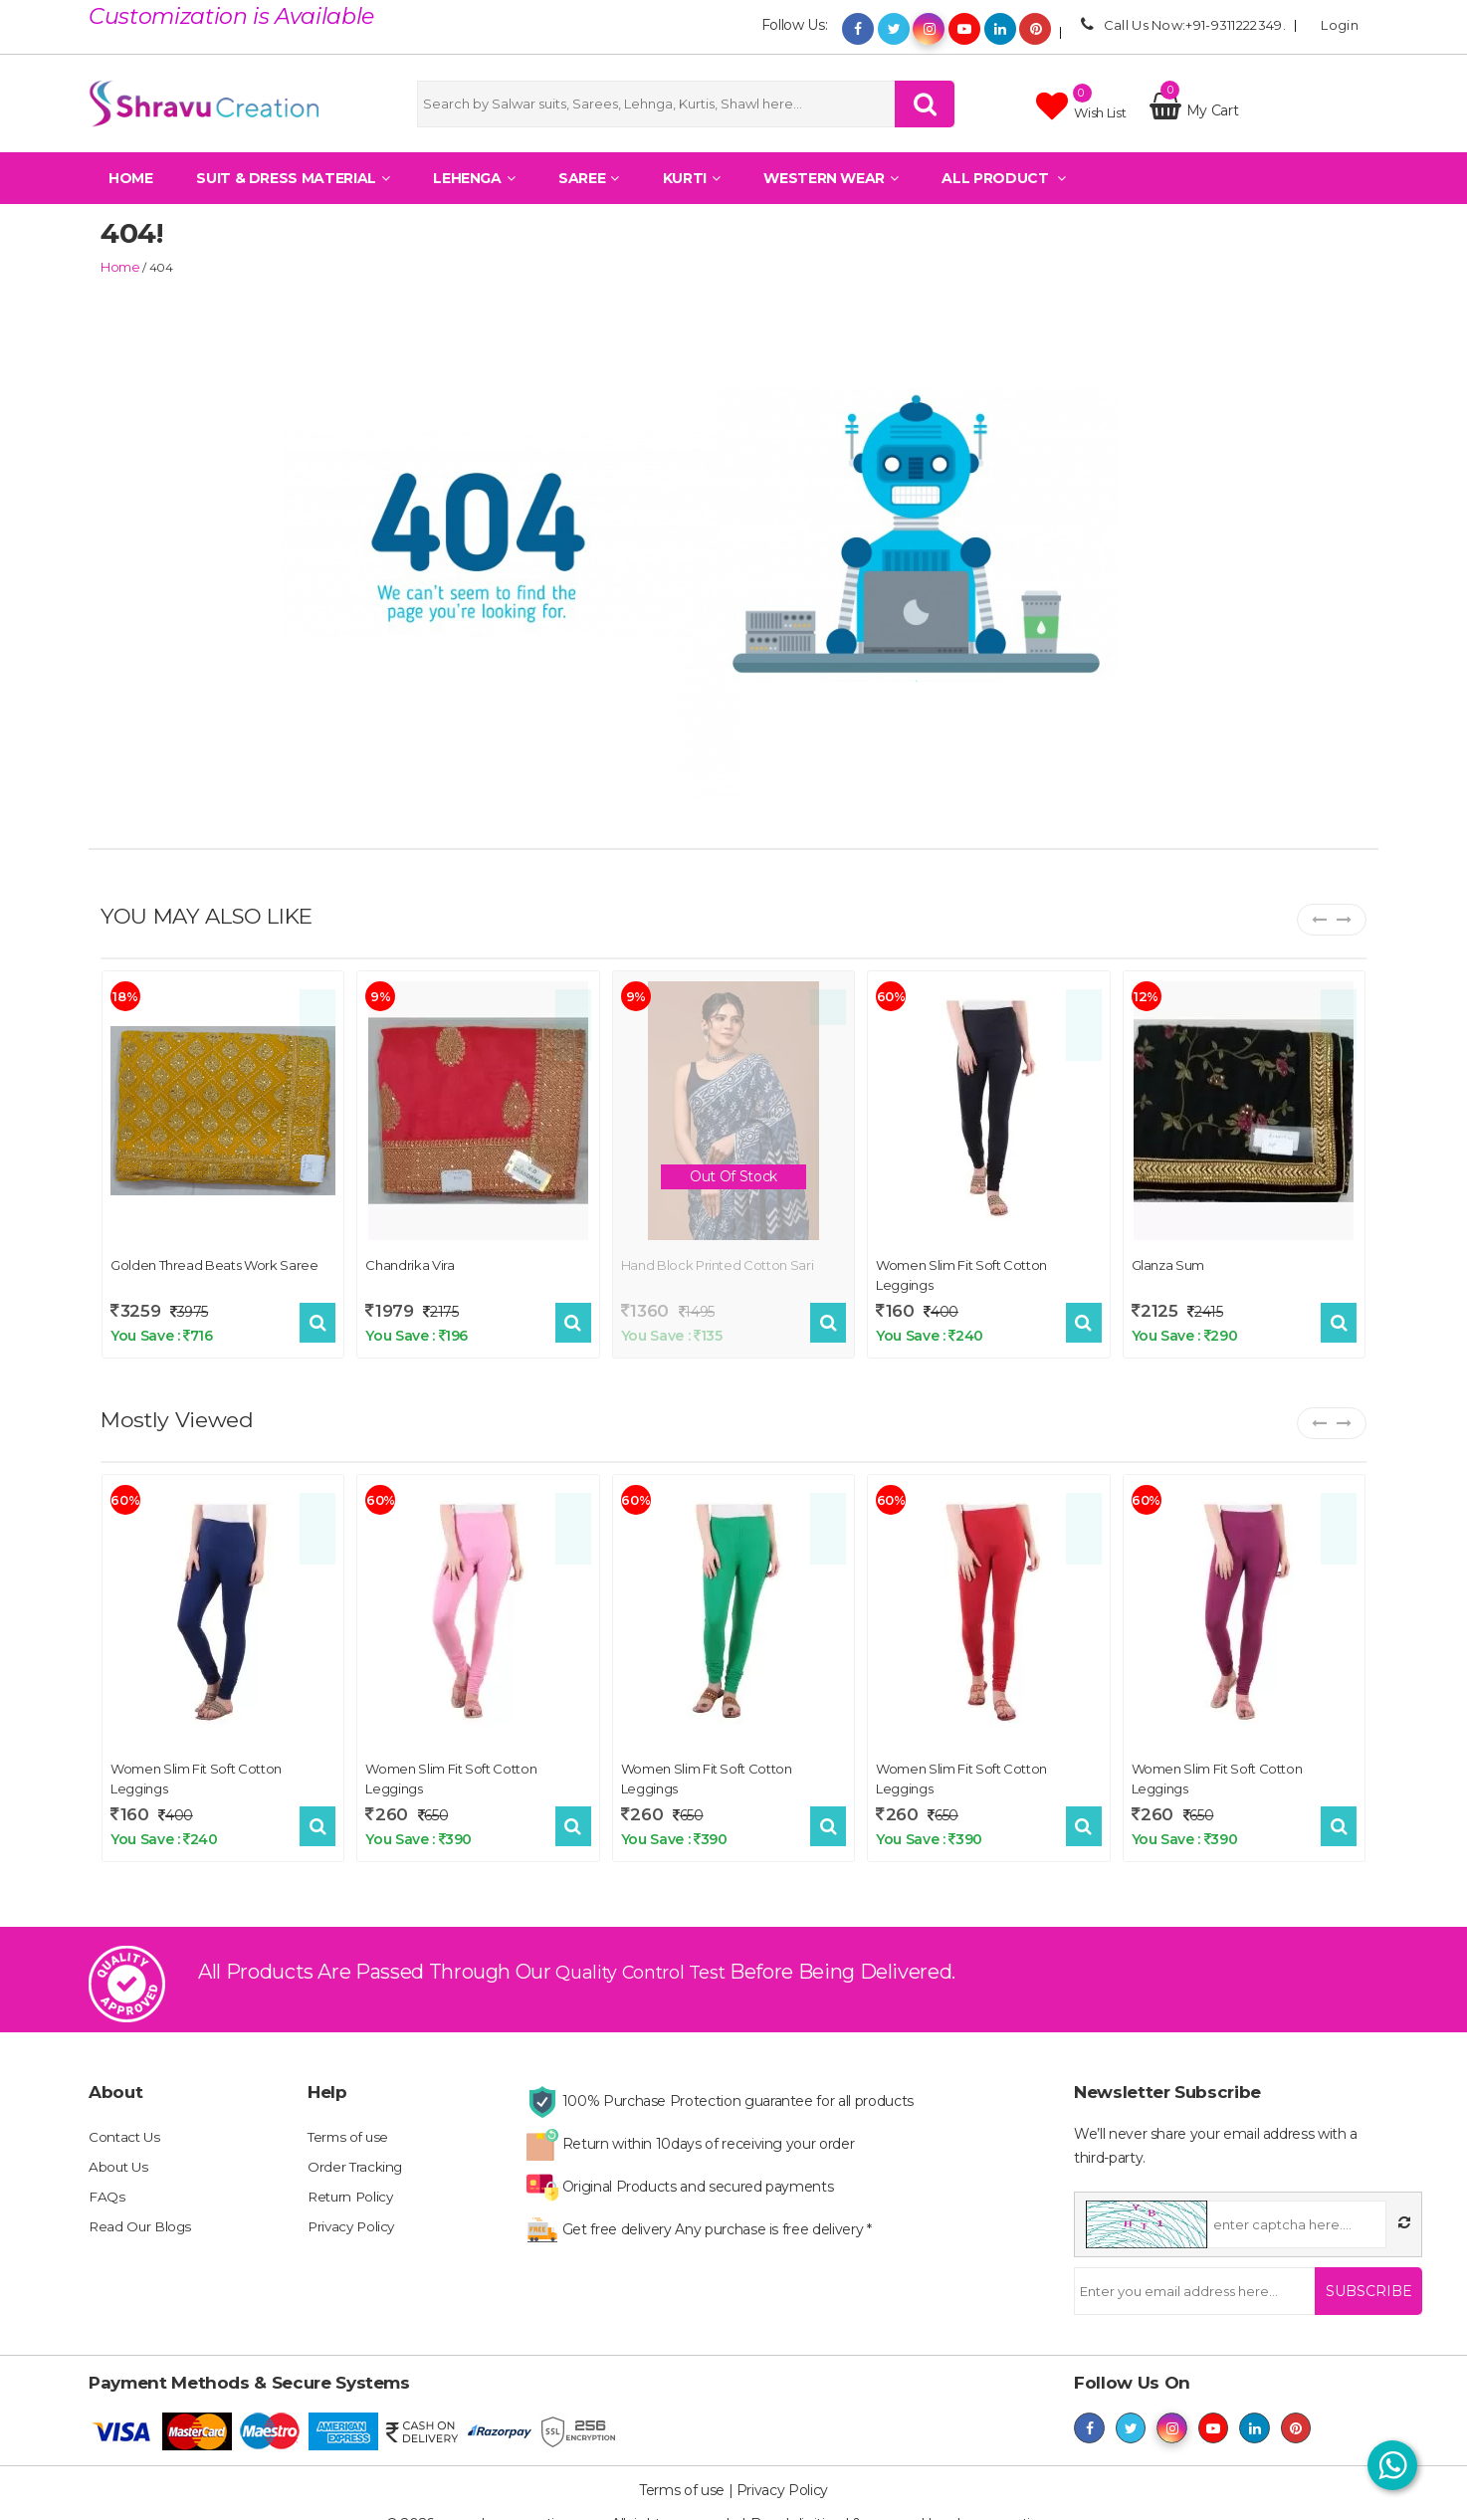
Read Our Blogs (141, 2214)
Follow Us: (794, 25)
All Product (1003, 194)
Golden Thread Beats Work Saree (214, 1263)
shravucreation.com (1015, 2500)
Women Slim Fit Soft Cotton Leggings (961, 1273)
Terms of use (350, 2125)
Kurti (692, 194)
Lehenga (474, 194)
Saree (588, 194)
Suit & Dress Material (292, 194)
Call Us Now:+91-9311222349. (1180, 24)
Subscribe (1361, 2279)
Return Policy (352, 2185)
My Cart (1194, 118)
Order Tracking (356, 2155)
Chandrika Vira (409, 1263)
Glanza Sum (1168, 1263)
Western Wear (830, 194)
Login (1334, 24)
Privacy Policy (353, 2214)
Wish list (1081, 113)
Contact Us (126, 2125)
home (117, 266)
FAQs (107, 2185)
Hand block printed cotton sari (717, 1263)
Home (130, 194)
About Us (119, 2155)
